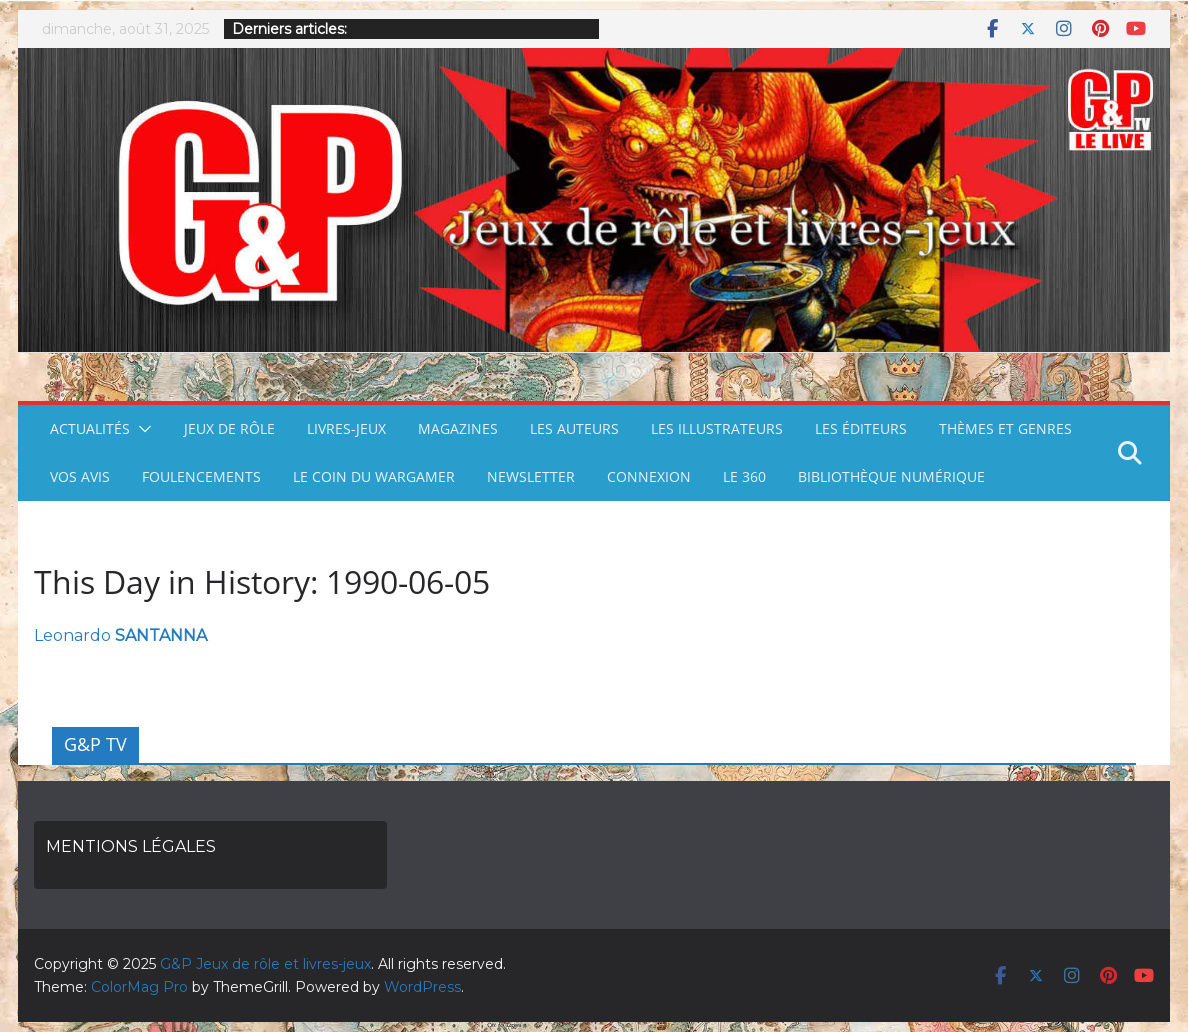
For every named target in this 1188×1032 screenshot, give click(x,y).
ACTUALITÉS (90, 428)
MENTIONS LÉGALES (131, 846)
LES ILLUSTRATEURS (717, 428)
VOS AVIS (80, 476)
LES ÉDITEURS (861, 428)
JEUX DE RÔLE (229, 428)
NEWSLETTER (531, 476)
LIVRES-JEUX (346, 428)
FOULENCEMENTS (201, 476)
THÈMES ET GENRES (1005, 428)
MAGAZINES (458, 428)
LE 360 (744, 476)
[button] (141, 429)
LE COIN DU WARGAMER (374, 476)
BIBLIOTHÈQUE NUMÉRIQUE (891, 476)
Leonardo (120, 635)
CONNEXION (649, 476)
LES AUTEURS (574, 428)
